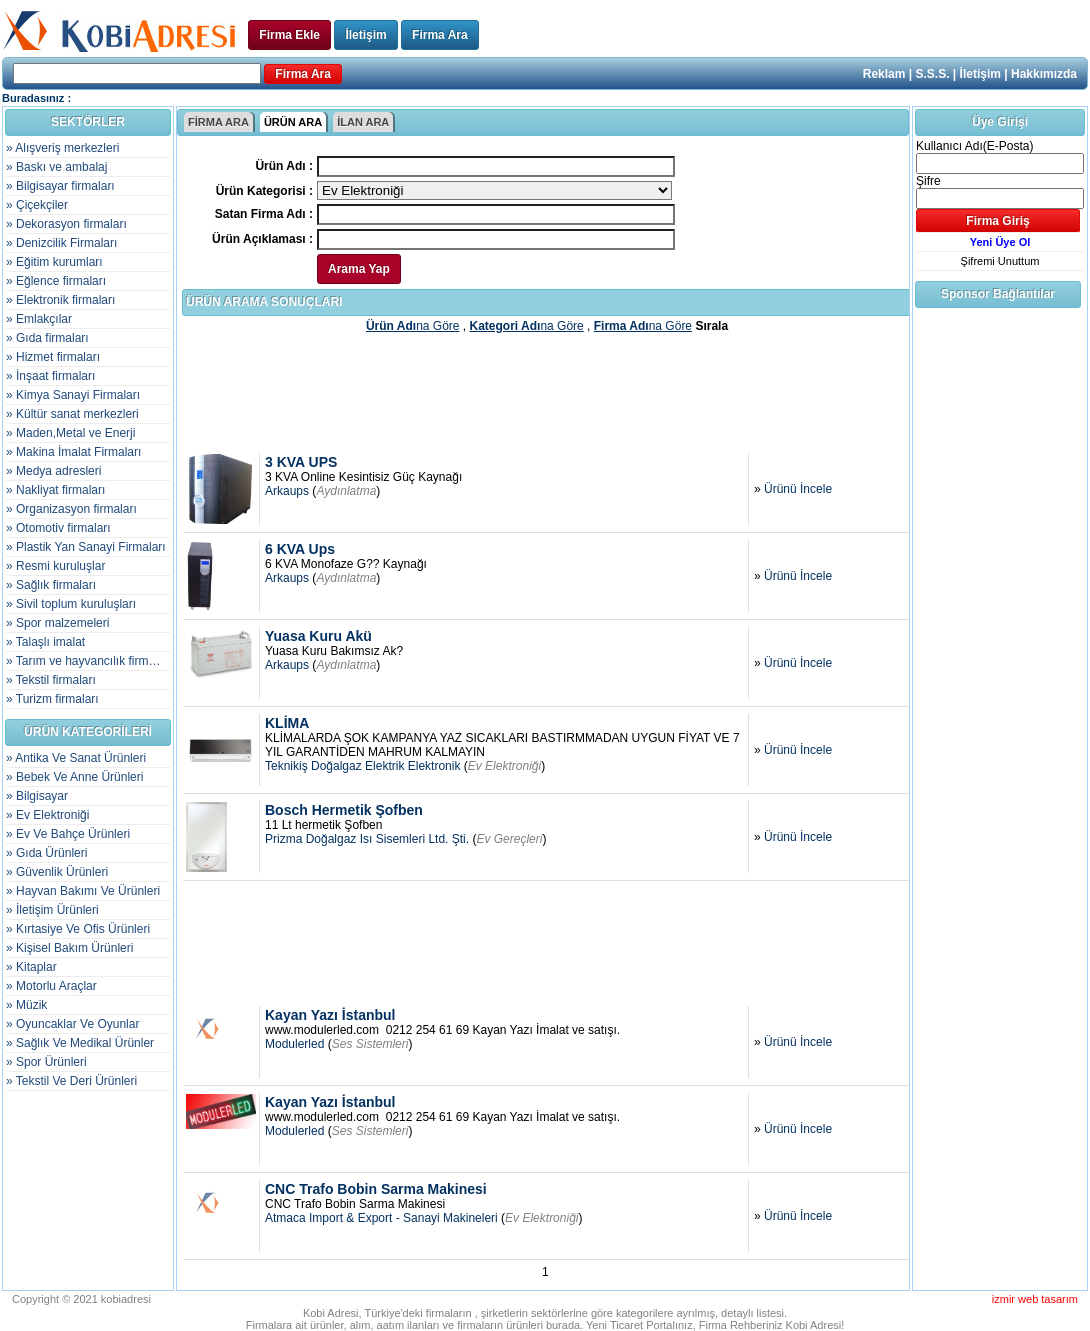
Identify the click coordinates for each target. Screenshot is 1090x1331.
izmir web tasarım (1035, 1299)
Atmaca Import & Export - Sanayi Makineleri (381, 1218)
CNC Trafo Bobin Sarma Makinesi (376, 1189)
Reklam (884, 74)
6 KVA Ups (300, 549)
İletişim (365, 35)
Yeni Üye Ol (1000, 242)
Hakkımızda (1044, 74)
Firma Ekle (289, 35)
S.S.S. (933, 74)
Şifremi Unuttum (1000, 261)
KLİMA (287, 723)
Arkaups (287, 491)
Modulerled (294, 1044)
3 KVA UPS (301, 462)
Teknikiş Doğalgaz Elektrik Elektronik (362, 766)
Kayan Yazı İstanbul (330, 1015)
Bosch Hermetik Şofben (344, 810)
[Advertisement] (547, 392)
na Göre (413, 326)
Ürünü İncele (798, 489)
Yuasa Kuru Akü (318, 636)
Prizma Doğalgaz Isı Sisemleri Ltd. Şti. (367, 839)
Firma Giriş (997, 221)
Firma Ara (440, 35)
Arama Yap (359, 269)
